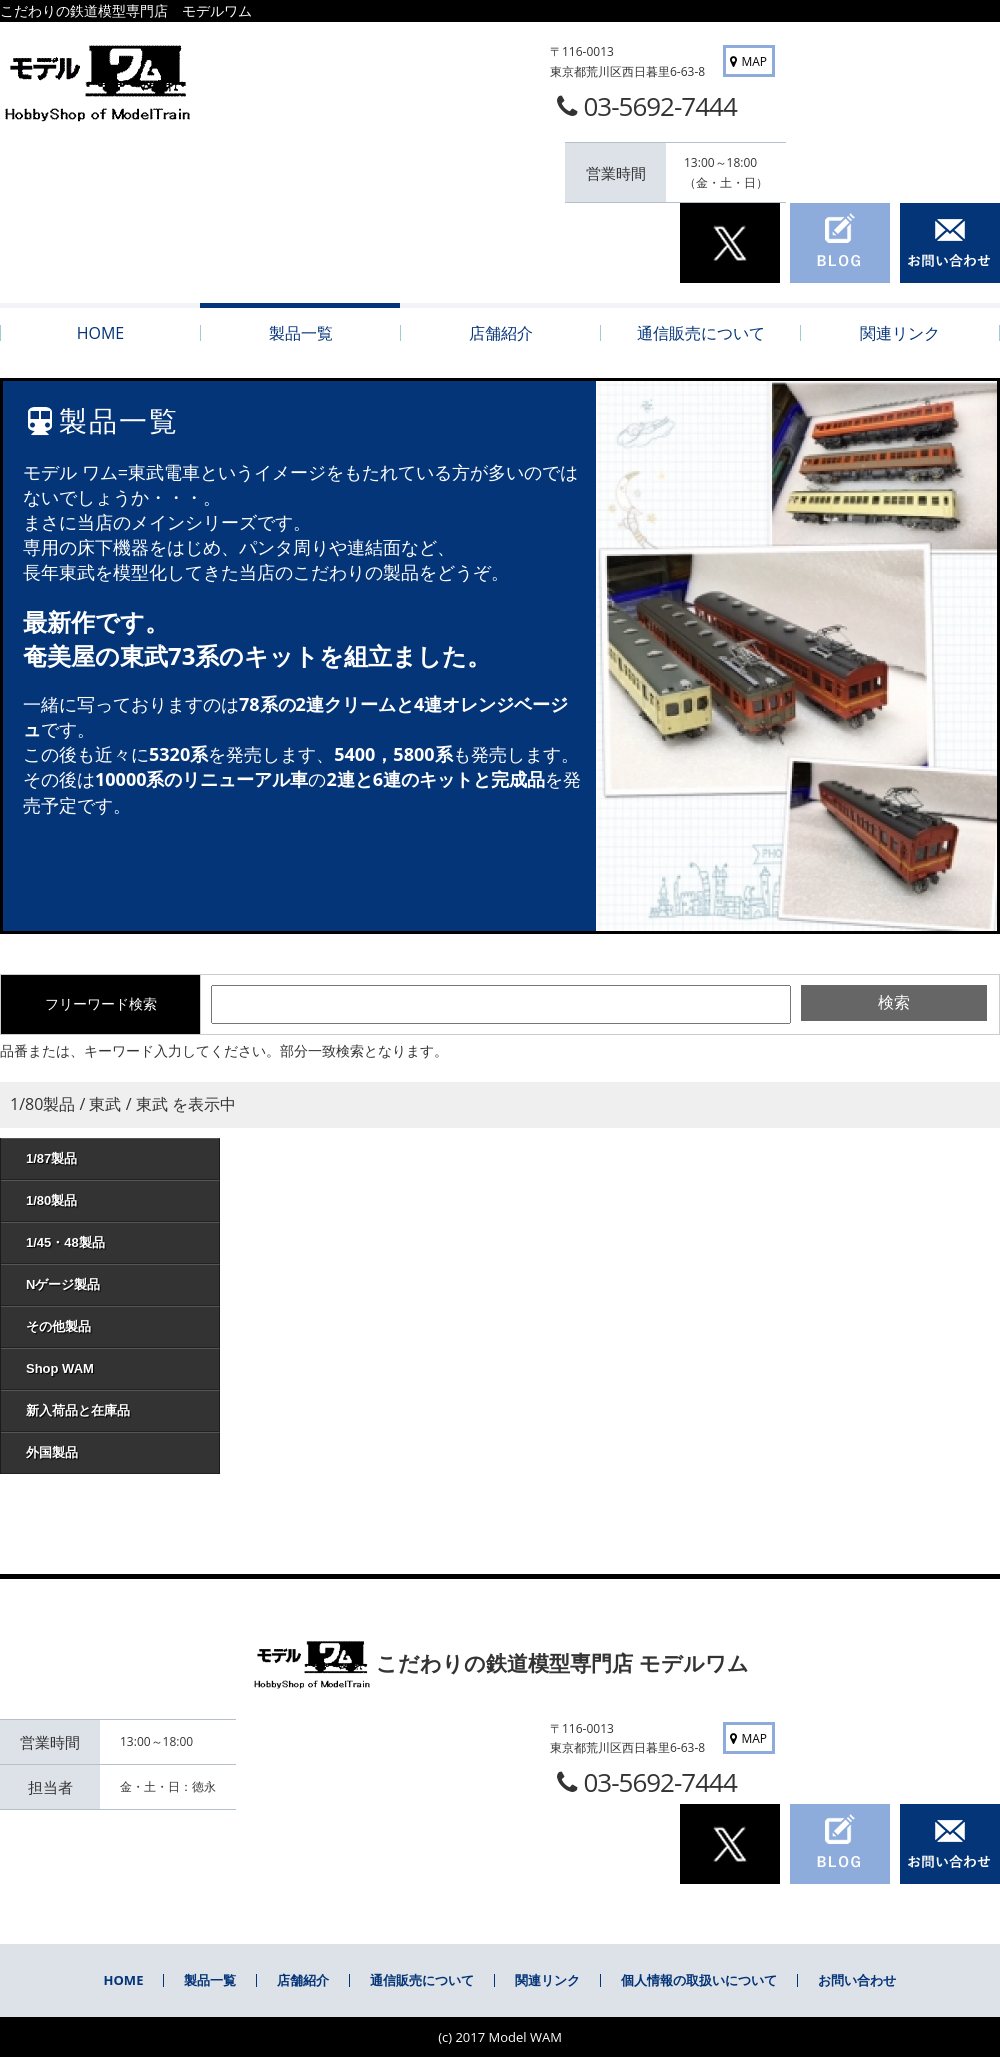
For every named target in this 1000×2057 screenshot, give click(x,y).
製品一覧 (210, 1980)
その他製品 (115, 1326)
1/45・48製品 (115, 1242)
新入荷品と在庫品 (115, 1410)
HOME (124, 1980)
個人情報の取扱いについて (699, 1980)
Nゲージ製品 (115, 1284)
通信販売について (422, 1980)
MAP (746, 61)
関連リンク (547, 1980)
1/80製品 (115, 1200)
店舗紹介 (303, 1980)
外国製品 (115, 1452)
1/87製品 (115, 1158)
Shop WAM (115, 1368)
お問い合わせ (857, 1980)
